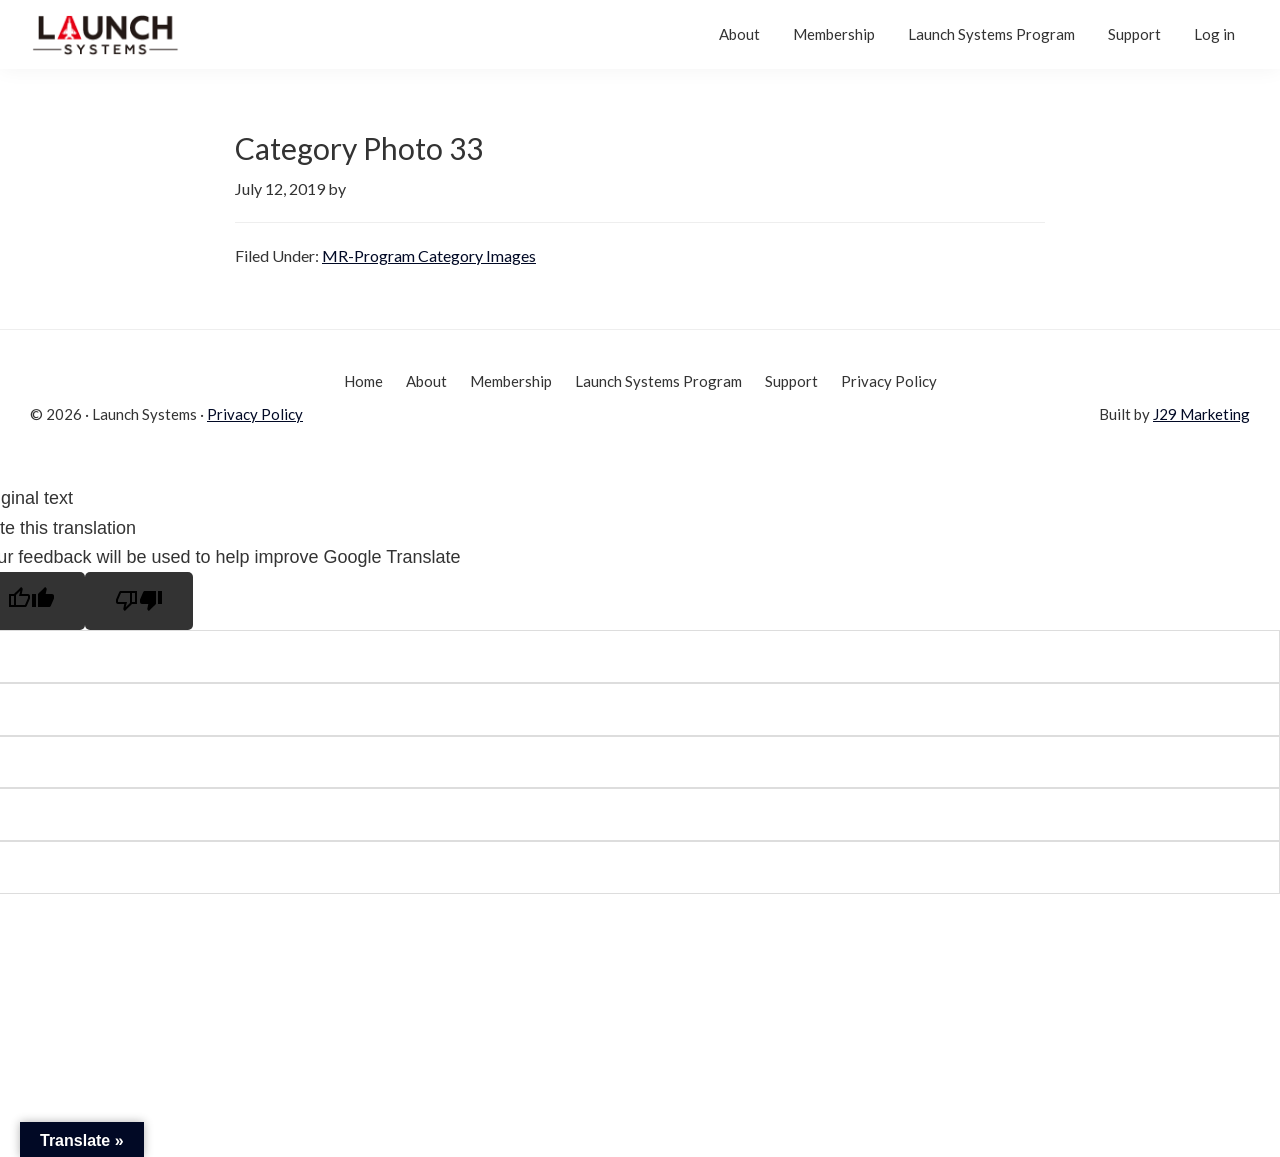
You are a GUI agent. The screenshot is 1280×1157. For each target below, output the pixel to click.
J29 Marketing (1201, 414)
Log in (1214, 34)
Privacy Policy (255, 414)
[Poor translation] (139, 601)
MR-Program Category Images (429, 255)
